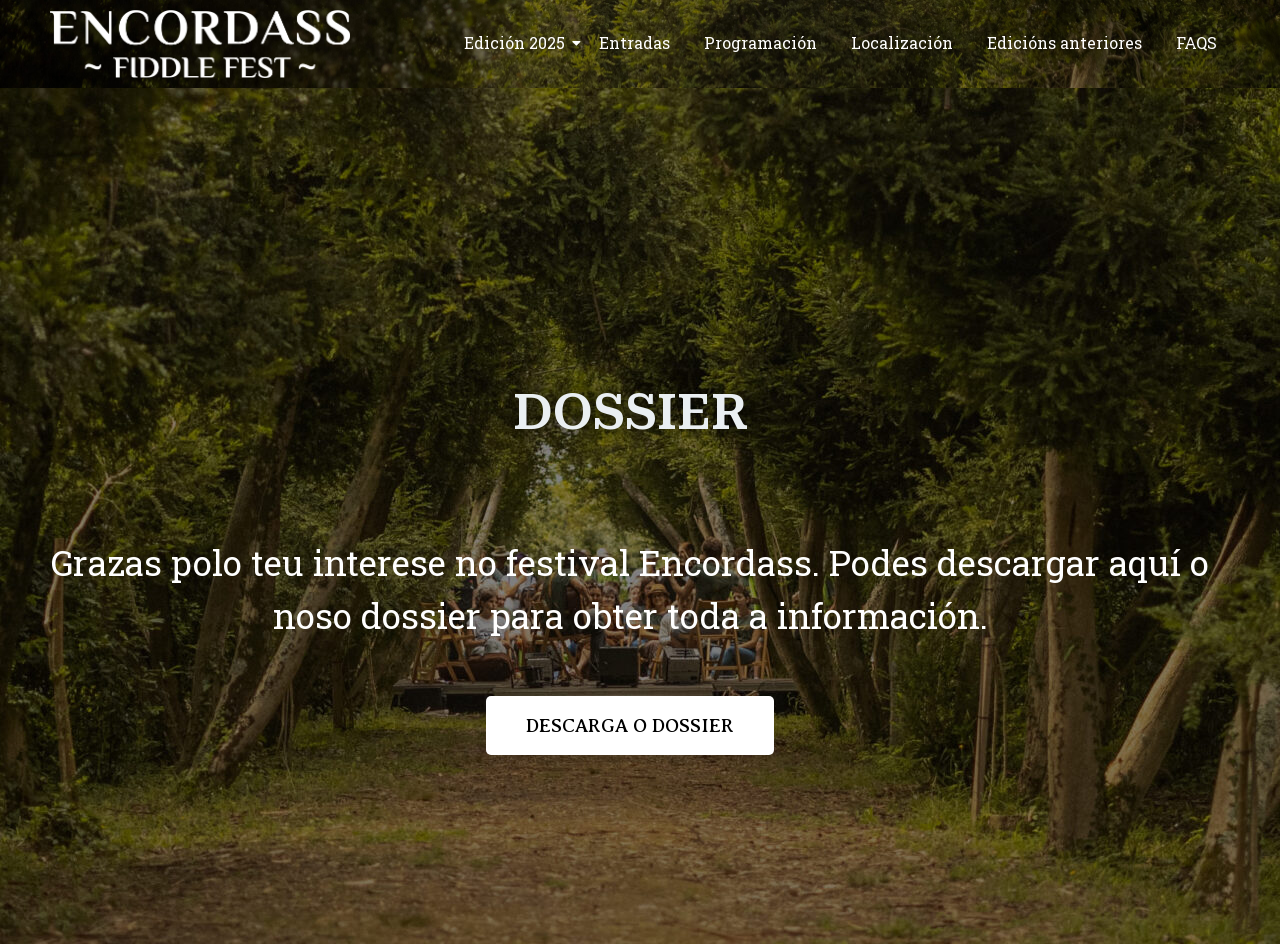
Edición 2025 (518, 42)
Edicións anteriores (1064, 42)
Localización (902, 42)
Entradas (634, 42)
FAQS (1196, 42)
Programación (760, 42)
